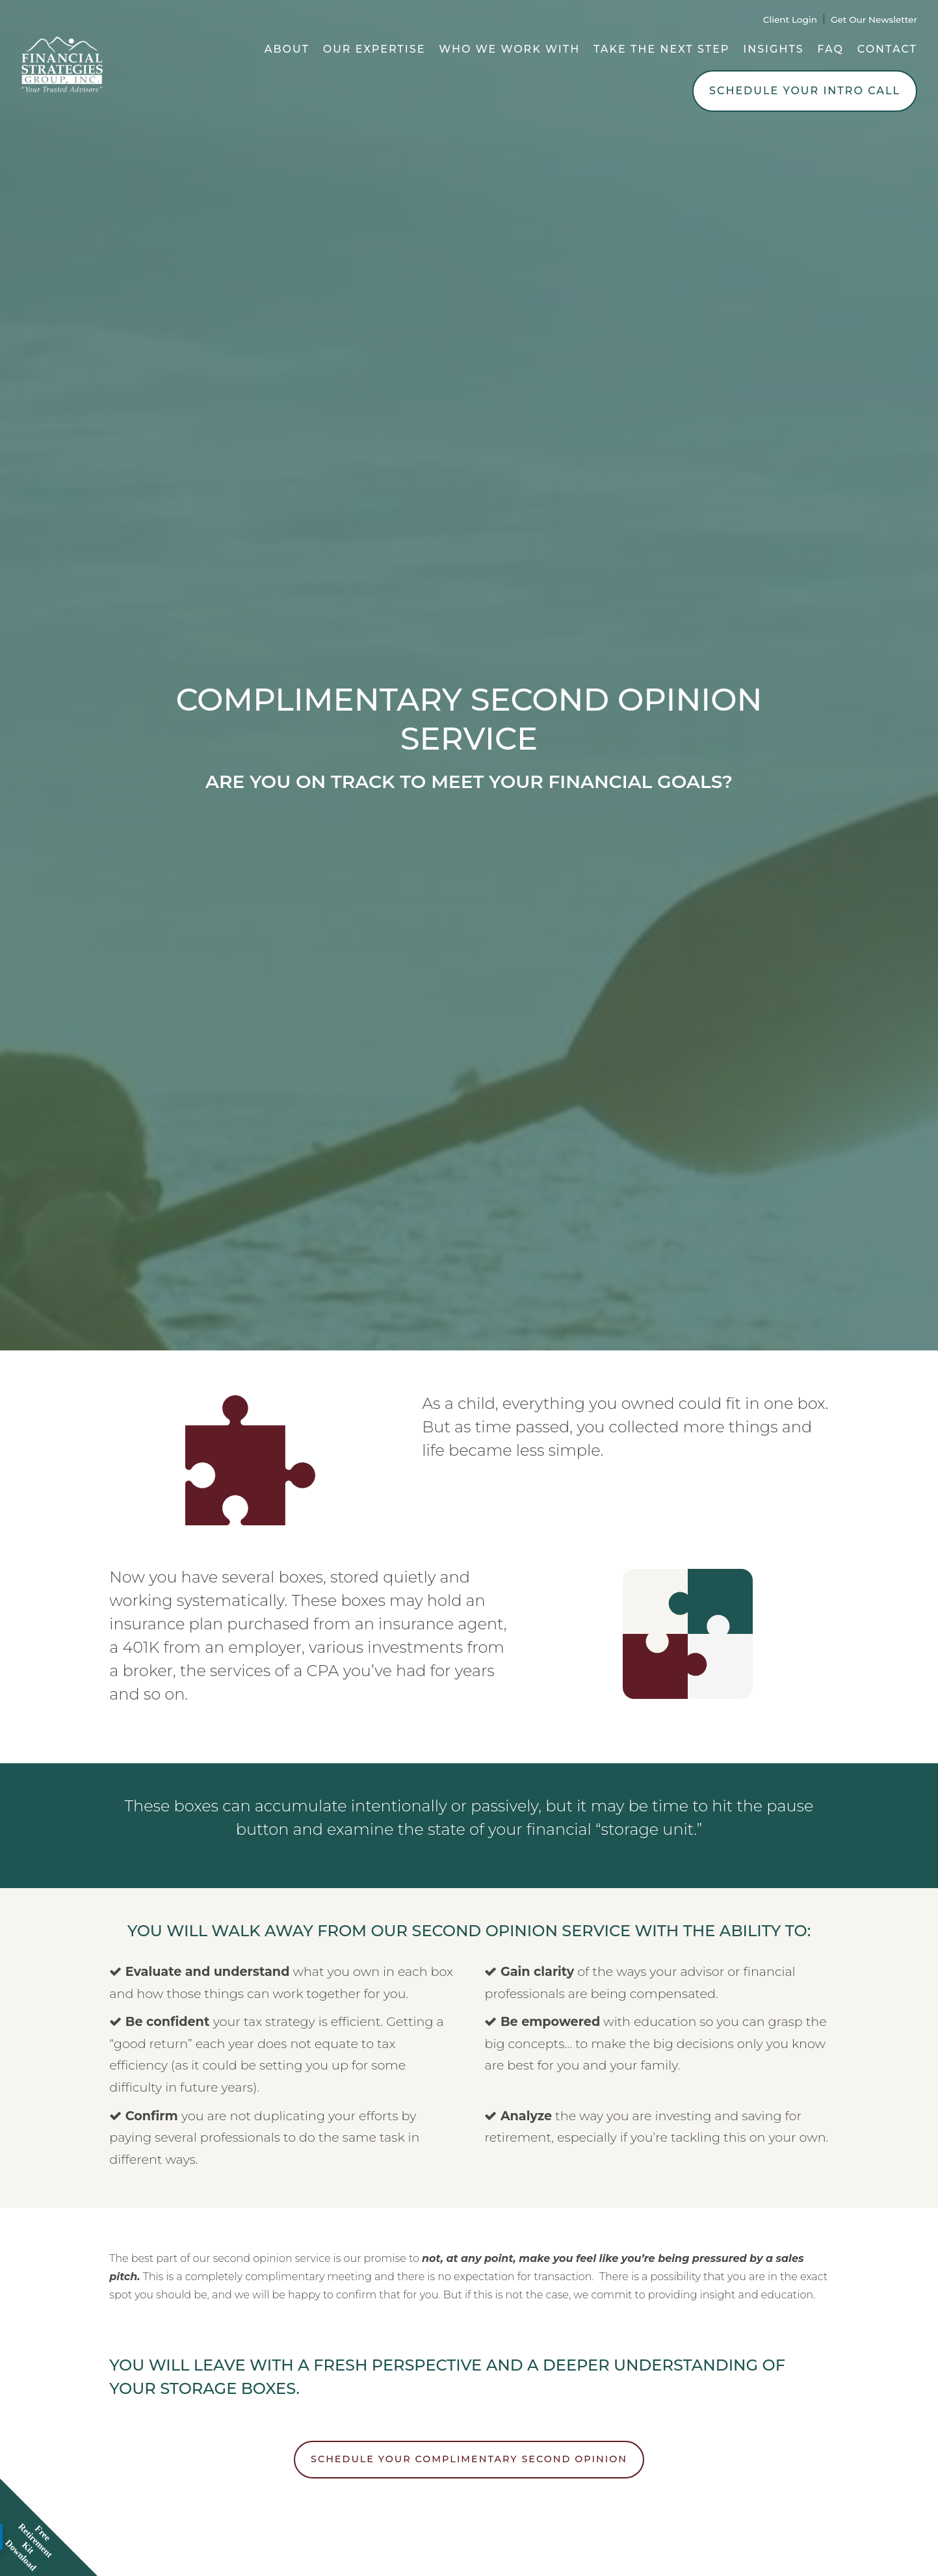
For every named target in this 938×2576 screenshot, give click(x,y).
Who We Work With (509, 49)
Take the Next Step (661, 49)
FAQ (830, 49)
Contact (887, 49)
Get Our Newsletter (874, 19)
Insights (773, 49)
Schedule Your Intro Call (804, 91)
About (287, 49)
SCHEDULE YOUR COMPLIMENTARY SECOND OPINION (469, 2459)
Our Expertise (374, 49)
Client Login (790, 19)
